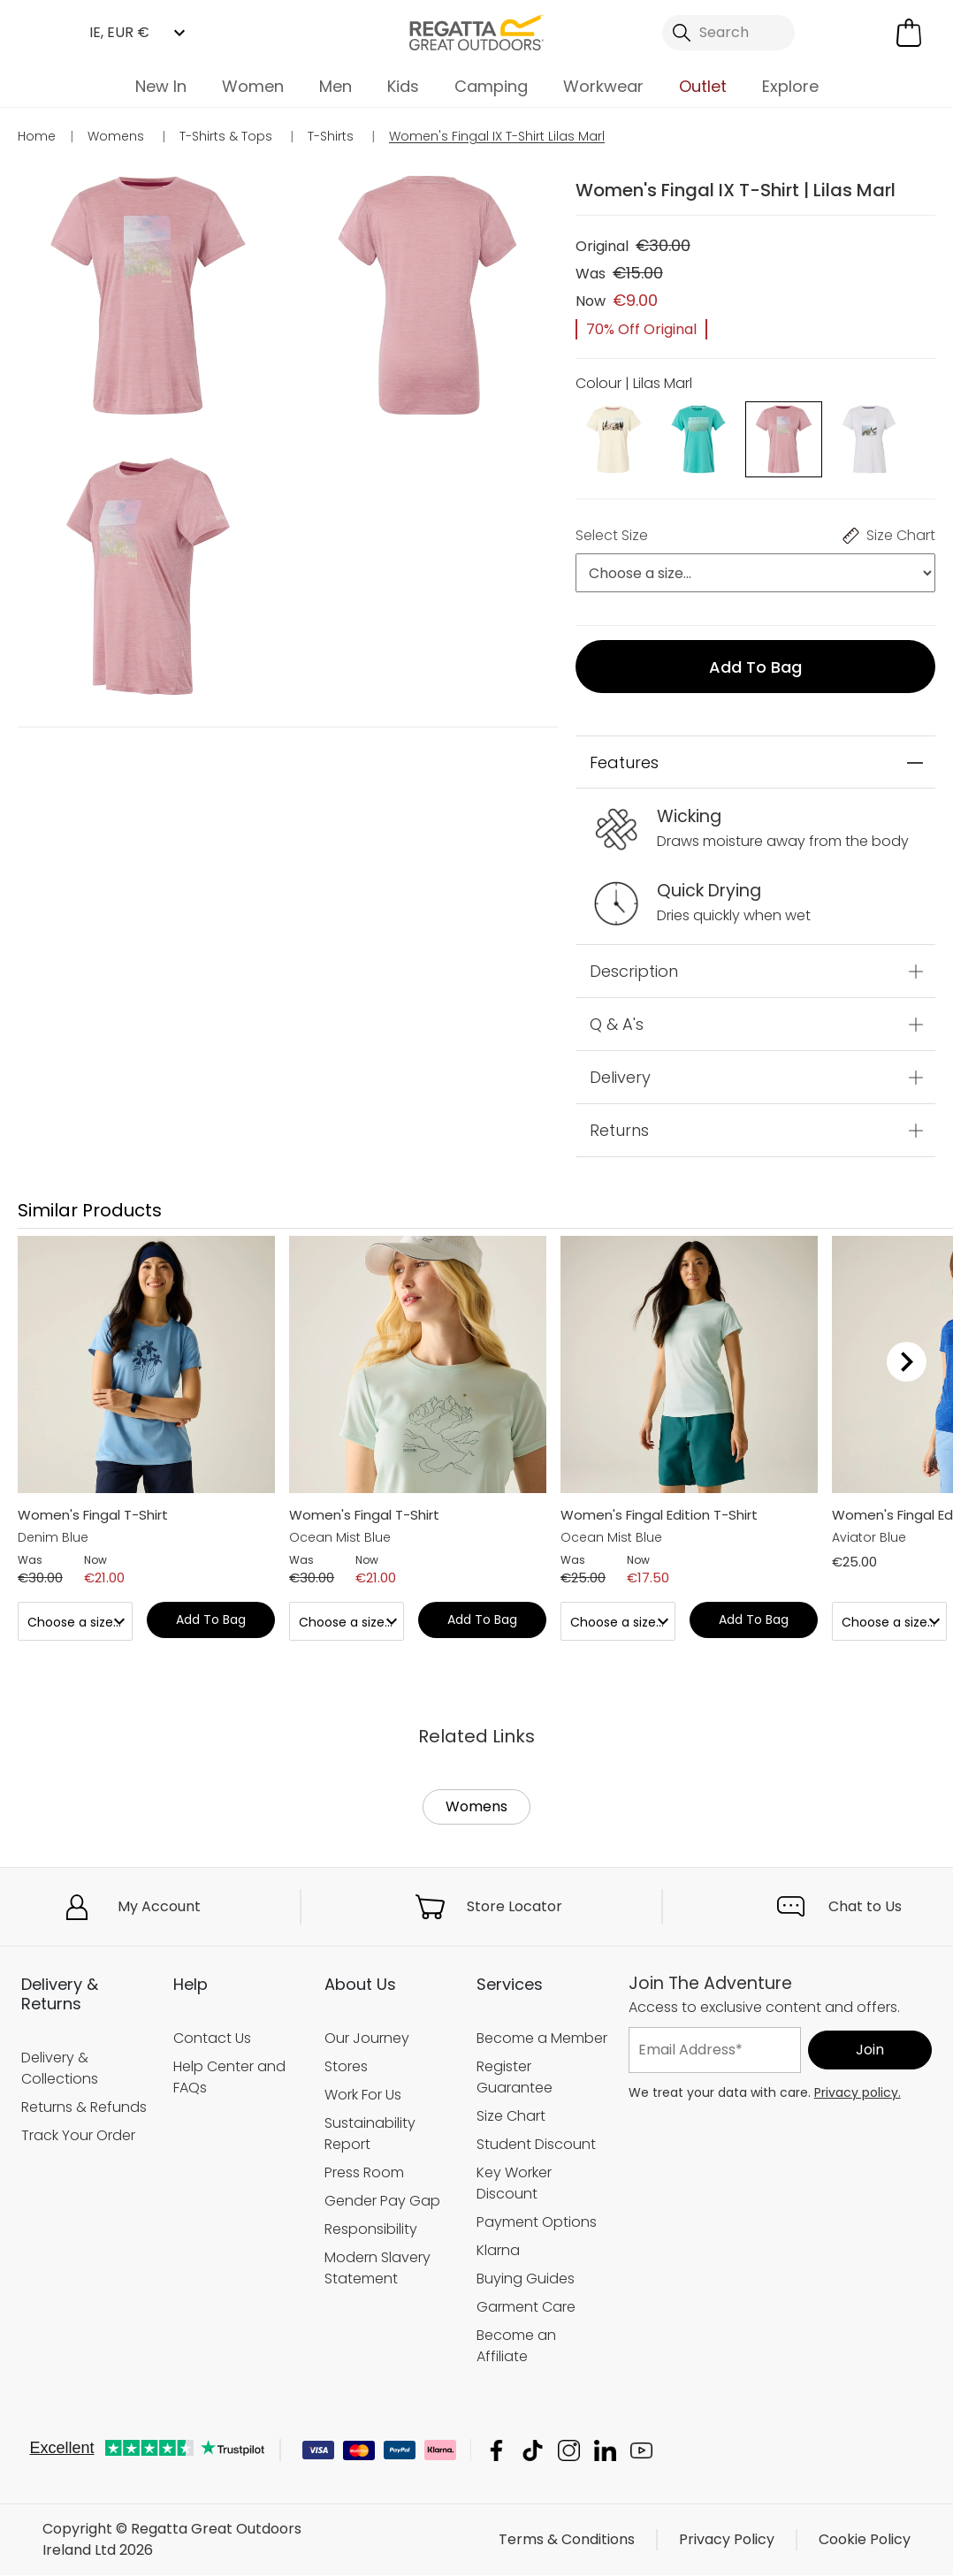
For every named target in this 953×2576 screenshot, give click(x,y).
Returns (619, 1130)
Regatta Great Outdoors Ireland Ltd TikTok (533, 2451)
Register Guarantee (514, 2077)
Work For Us (362, 2094)
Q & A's (617, 1024)
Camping (491, 86)
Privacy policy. (857, 2092)
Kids (403, 86)
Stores (346, 2066)
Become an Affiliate (516, 2345)
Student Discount (536, 2144)
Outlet (703, 86)
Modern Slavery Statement (377, 2268)
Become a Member (541, 2038)
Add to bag (755, 667)
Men (335, 86)
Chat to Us (865, 1906)
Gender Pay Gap (382, 2201)
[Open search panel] (729, 32)
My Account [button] (159, 1906)
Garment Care (526, 2307)
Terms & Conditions (567, 2540)
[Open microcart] (909, 33)
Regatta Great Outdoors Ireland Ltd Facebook (496, 2451)
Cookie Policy (865, 2540)
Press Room (364, 2172)
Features (624, 762)
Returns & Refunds (84, 2107)
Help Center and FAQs (229, 2077)
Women (253, 86)
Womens (476, 1806)
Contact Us (212, 2038)
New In (161, 86)
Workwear (603, 86)
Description (634, 971)
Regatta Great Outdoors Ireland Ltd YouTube (641, 2451)
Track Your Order (78, 2135)
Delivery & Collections (59, 2068)
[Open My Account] (840, 33)
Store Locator (514, 1906)
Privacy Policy (726, 2540)
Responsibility (370, 2229)
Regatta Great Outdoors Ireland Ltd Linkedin (605, 2451)
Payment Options (536, 2222)
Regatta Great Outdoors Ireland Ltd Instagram (569, 2451)
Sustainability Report (370, 2133)
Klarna (498, 2250)
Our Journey (366, 2038)
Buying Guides (525, 2278)
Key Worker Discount (514, 2183)
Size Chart (510, 2116)
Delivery (620, 1077)
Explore (790, 86)
